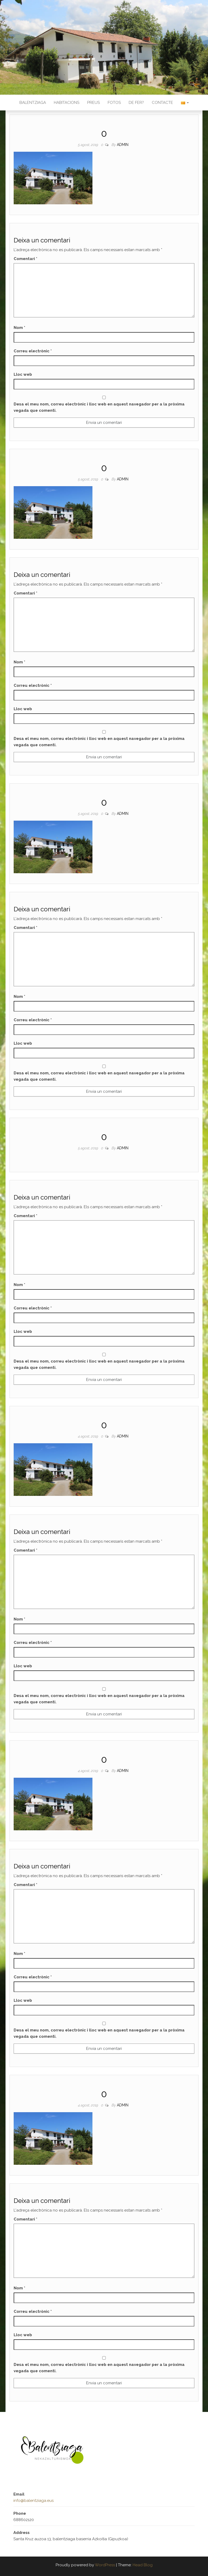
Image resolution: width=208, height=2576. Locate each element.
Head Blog (143, 2565)
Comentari (25, 258)
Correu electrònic (33, 351)
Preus (93, 102)
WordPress (105, 2565)
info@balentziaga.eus (33, 2500)
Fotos (114, 102)
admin (122, 145)
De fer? (136, 102)
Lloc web (23, 374)
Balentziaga (32, 102)
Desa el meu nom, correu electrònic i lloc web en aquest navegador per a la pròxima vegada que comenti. (99, 407)
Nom (19, 327)
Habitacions (66, 102)
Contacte (162, 102)
